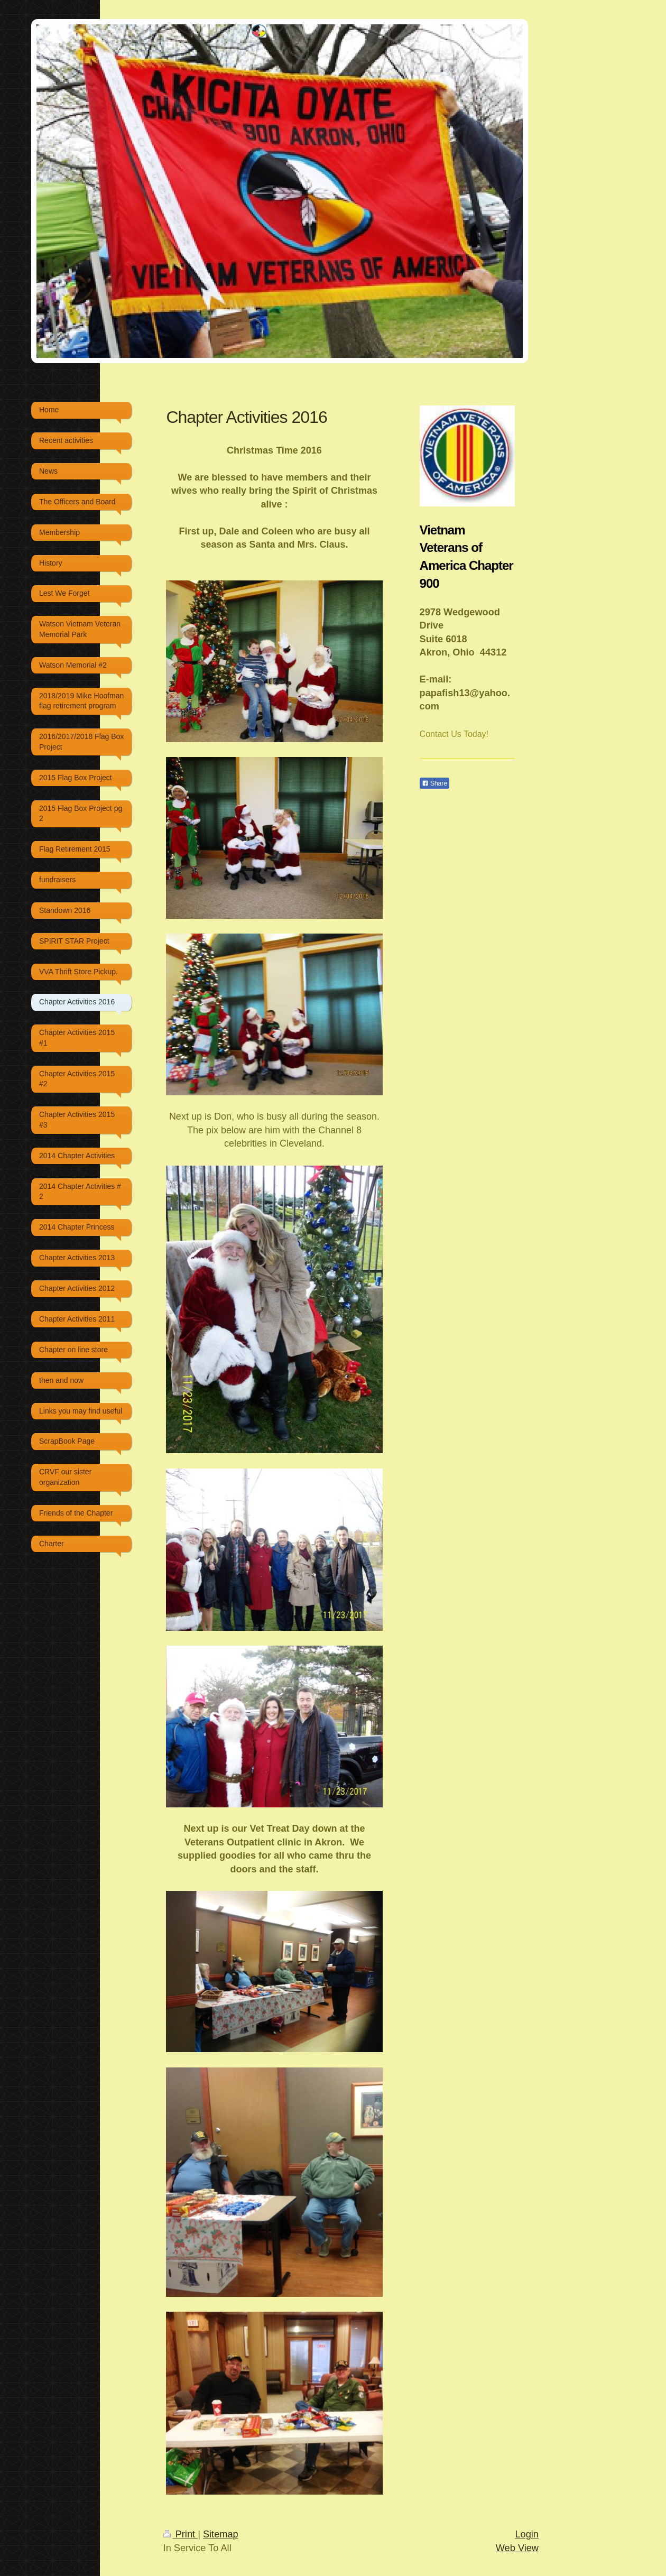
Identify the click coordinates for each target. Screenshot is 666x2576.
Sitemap (220, 2534)
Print (180, 2534)
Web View (517, 2548)
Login (527, 2534)
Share (434, 783)
